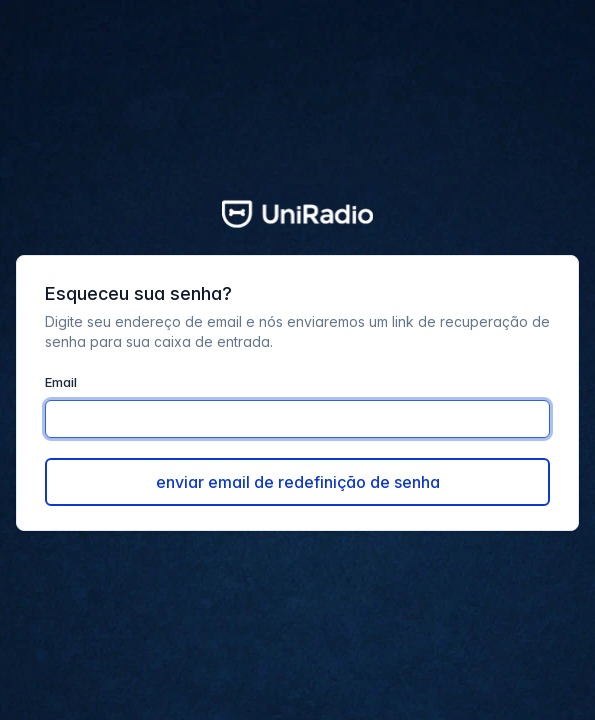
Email (61, 382)
